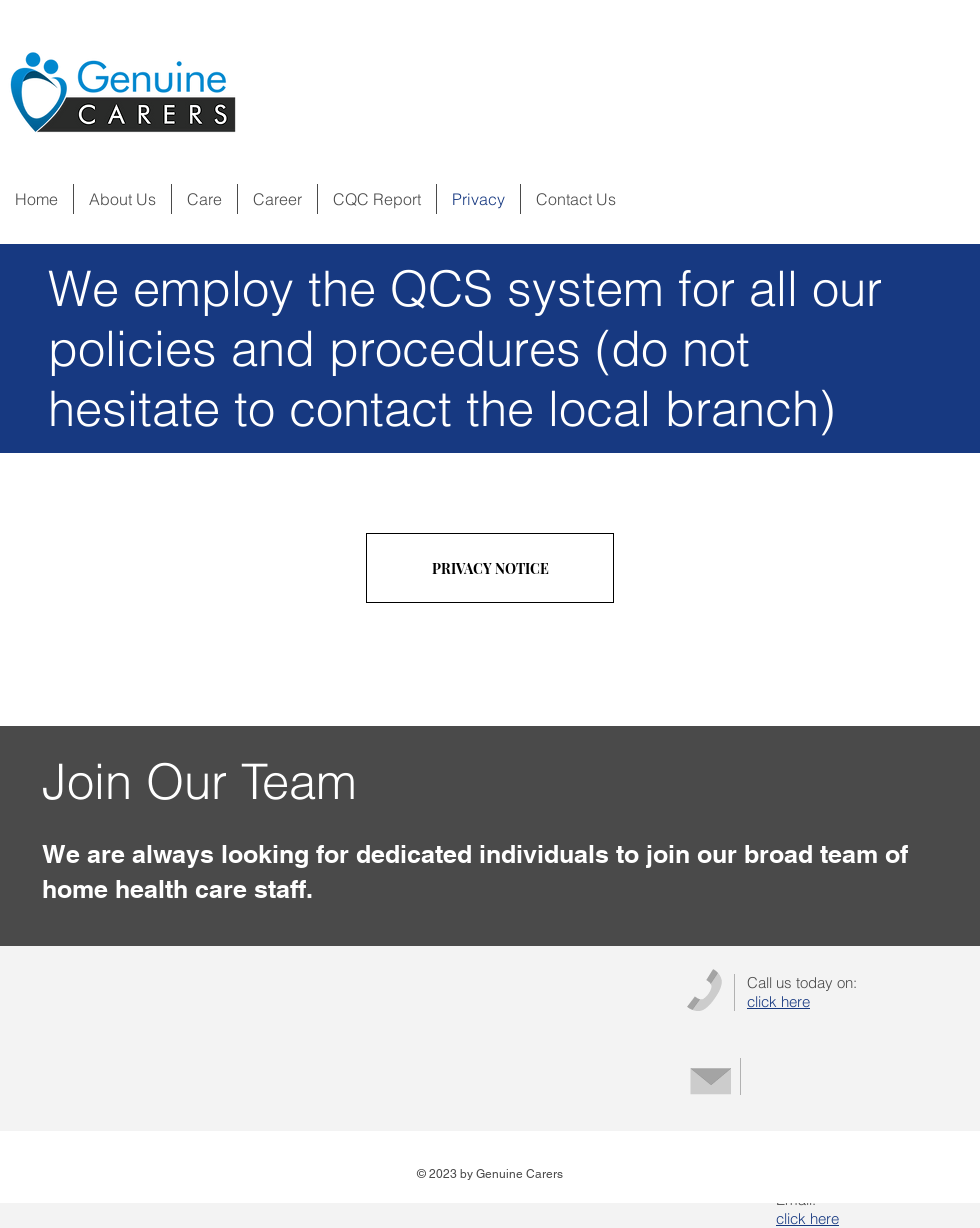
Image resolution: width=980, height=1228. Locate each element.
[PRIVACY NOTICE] (490, 568)
